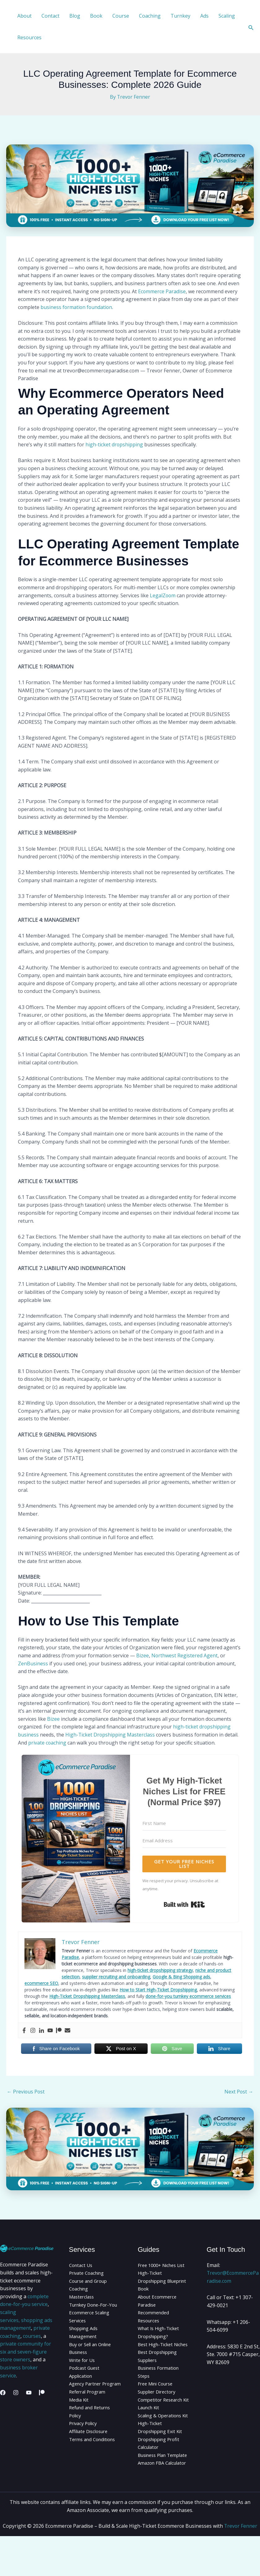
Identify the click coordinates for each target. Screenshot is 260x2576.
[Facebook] (3, 2393)
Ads (204, 15)
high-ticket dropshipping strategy (160, 1970)
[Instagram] (16, 2393)
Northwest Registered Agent (184, 1655)
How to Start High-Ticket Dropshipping (158, 1990)
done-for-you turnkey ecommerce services (188, 1996)
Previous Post (26, 2091)
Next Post (238, 2091)
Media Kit (80, 2415)
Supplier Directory (159, 2399)
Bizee (142, 1655)
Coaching (150, 15)
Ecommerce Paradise (162, 291)
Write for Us (83, 2368)
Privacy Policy (84, 2439)
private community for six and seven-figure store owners (26, 2352)
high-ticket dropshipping (114, 444)
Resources (29, 37)
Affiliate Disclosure (90, 2447)
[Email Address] (184, 1841)
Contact (50, 15)
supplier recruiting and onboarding (116, 1977)
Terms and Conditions (94, 2455)
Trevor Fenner (241, 2565)
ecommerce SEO (41, 1983)
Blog (74, 15)
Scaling (227, 15)
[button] (251, 27)
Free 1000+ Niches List (164, 2265)
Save (176, 2048)
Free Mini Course (157, 2392)
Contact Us (81, 2265)
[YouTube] (29, 2393)
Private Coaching (88, 2273)
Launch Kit (150, 2423)
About (24, 15)
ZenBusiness (33, 1663)
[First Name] (184, 1823)
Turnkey (180, 15)
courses (32, 2336)
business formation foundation (77, 307)
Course (120, 15)
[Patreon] (42, 2393)
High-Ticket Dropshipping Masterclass (110, 1734)
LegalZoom (163, 595)
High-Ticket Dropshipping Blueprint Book (155, 2281)
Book (96, 15)
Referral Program (89, 2407)
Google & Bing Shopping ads (181, 1977)
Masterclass (83, 2297)
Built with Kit (184, 1904)
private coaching (47, 1742)
